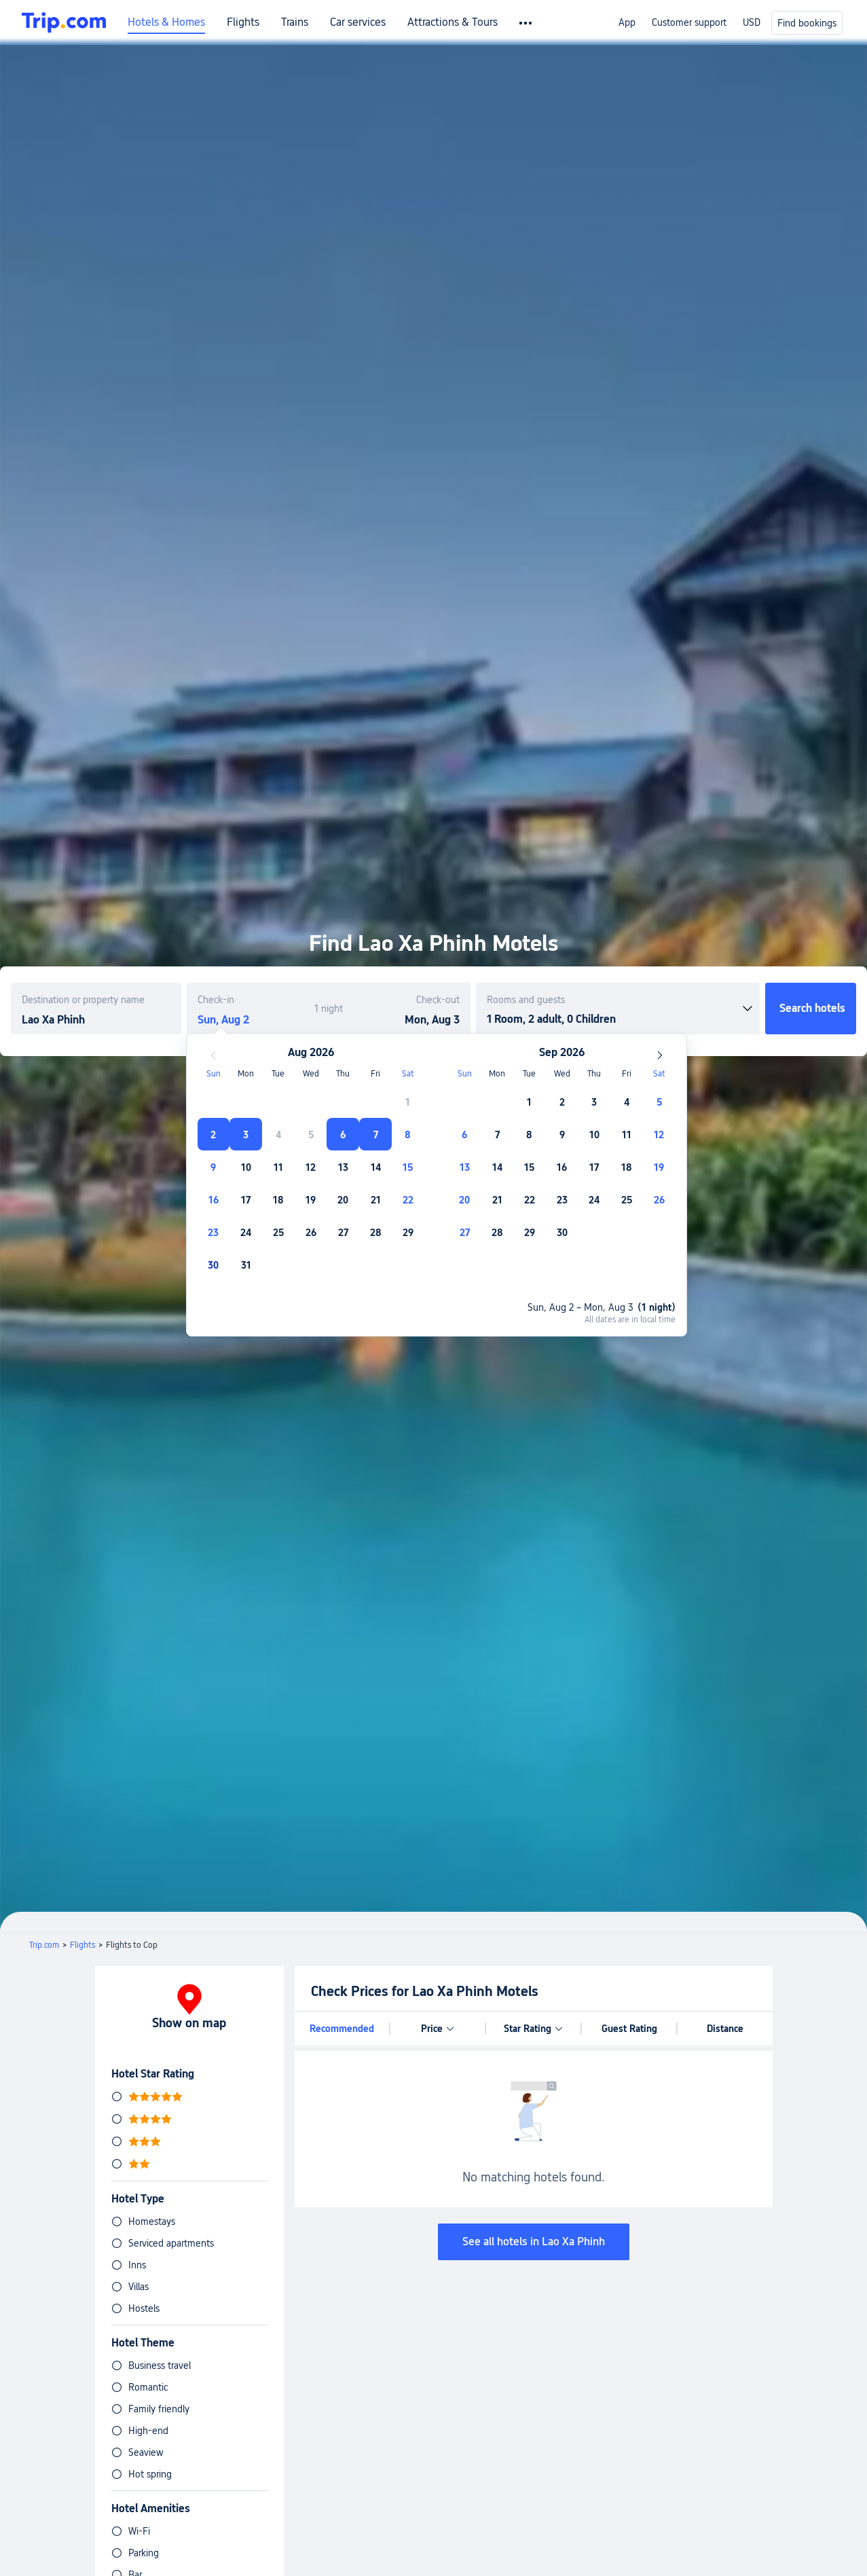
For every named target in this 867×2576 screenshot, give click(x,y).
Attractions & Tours (452, 22)
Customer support (689, 22)
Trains (294, 22)
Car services (358, 22)
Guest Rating (629, 2028)
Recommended (342, 2028)
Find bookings (806, 23)
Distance (725, 2028)
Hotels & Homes (166, 22)
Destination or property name (83, 999)
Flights (243, 22)
